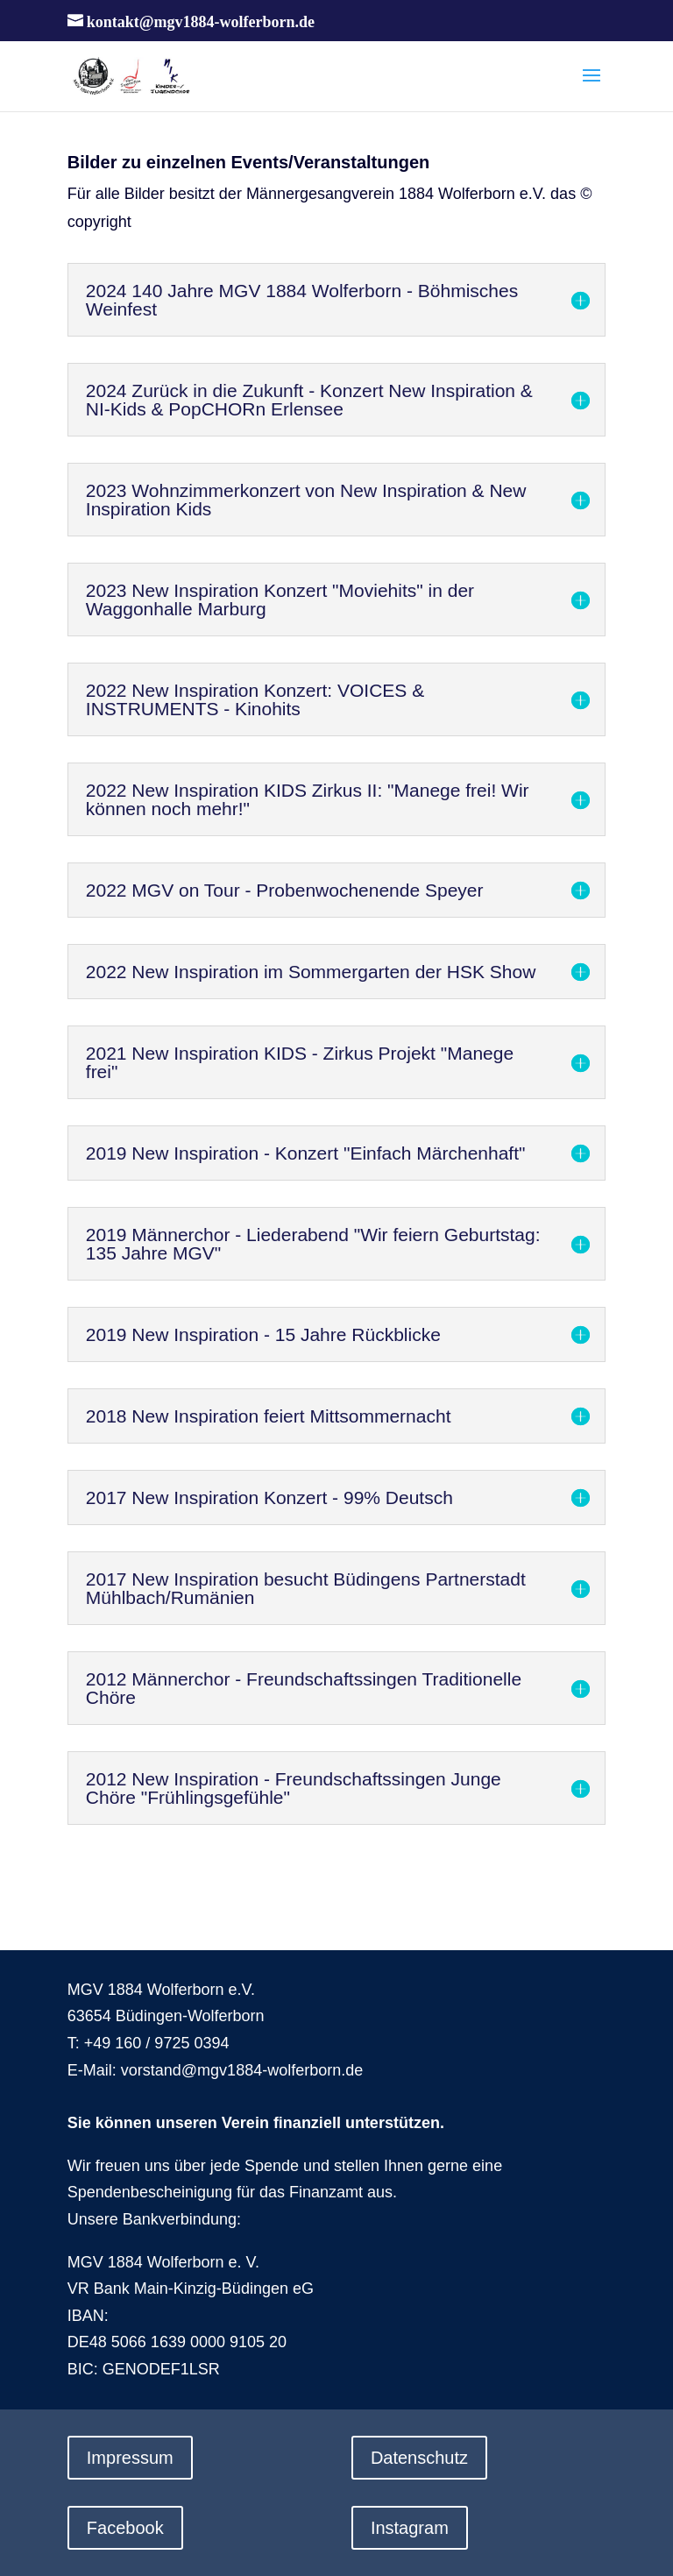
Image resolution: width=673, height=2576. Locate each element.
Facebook (125, 2527)
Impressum (130, 2457)
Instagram (410, 2527)
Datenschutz (419, 2457)
